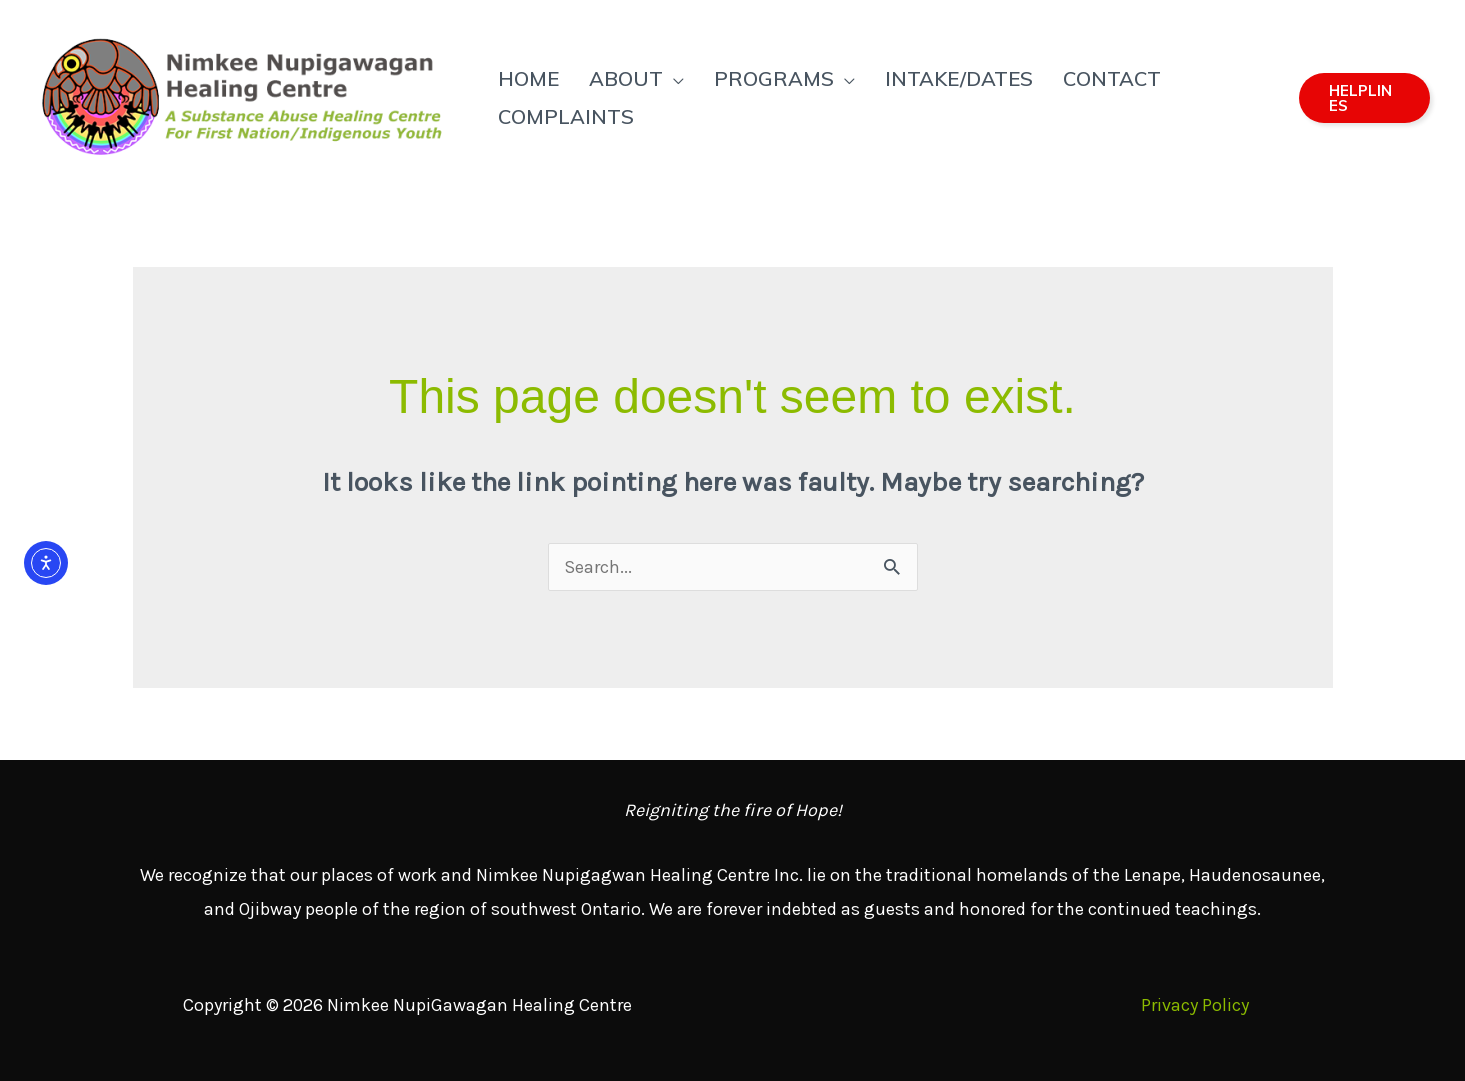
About (626, 78)
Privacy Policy (1195, 1005)
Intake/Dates (959, 78)
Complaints (566, 116)
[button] (1365, 98)
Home (528, 78)
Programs (774, 78)
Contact (1112, 78)
